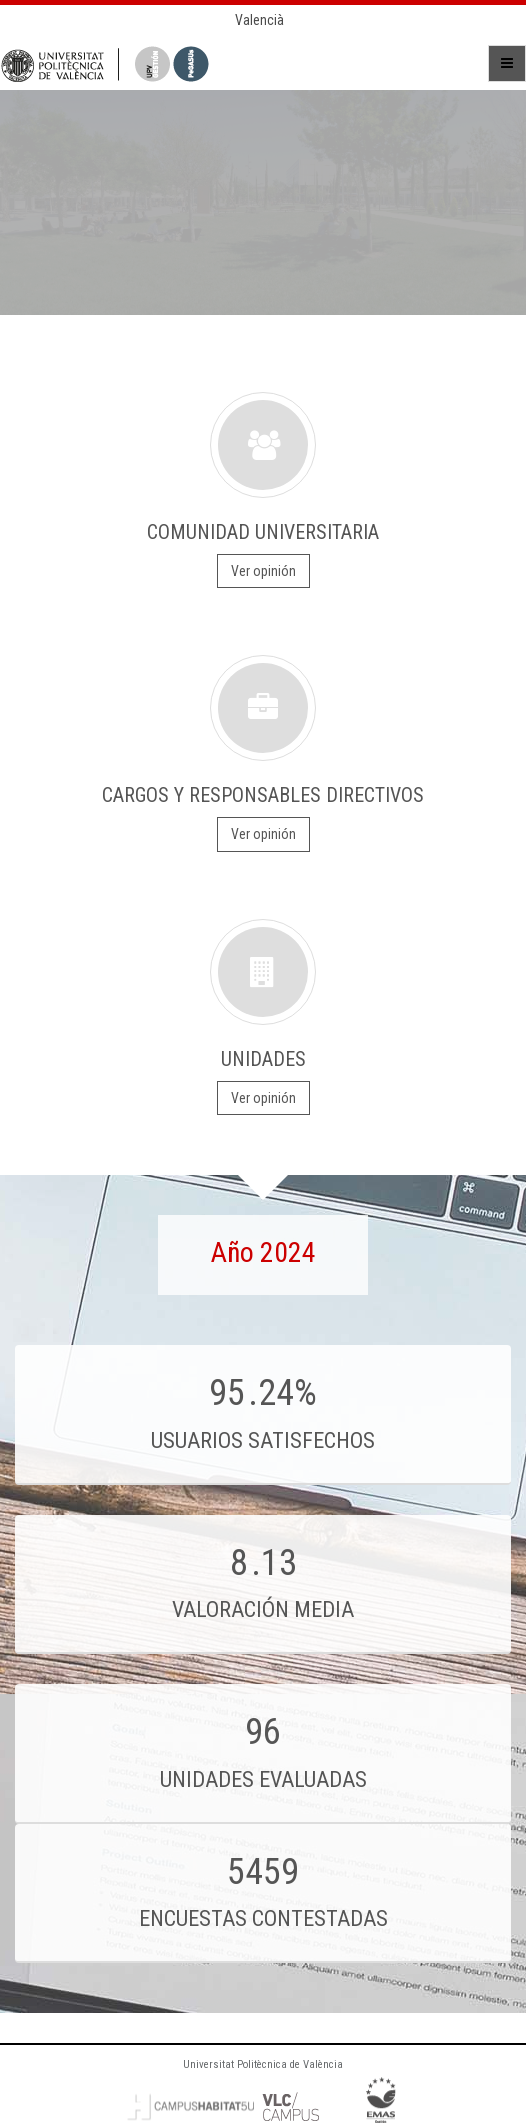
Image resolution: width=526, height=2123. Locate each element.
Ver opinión (263, 571)
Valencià (259, 20)
